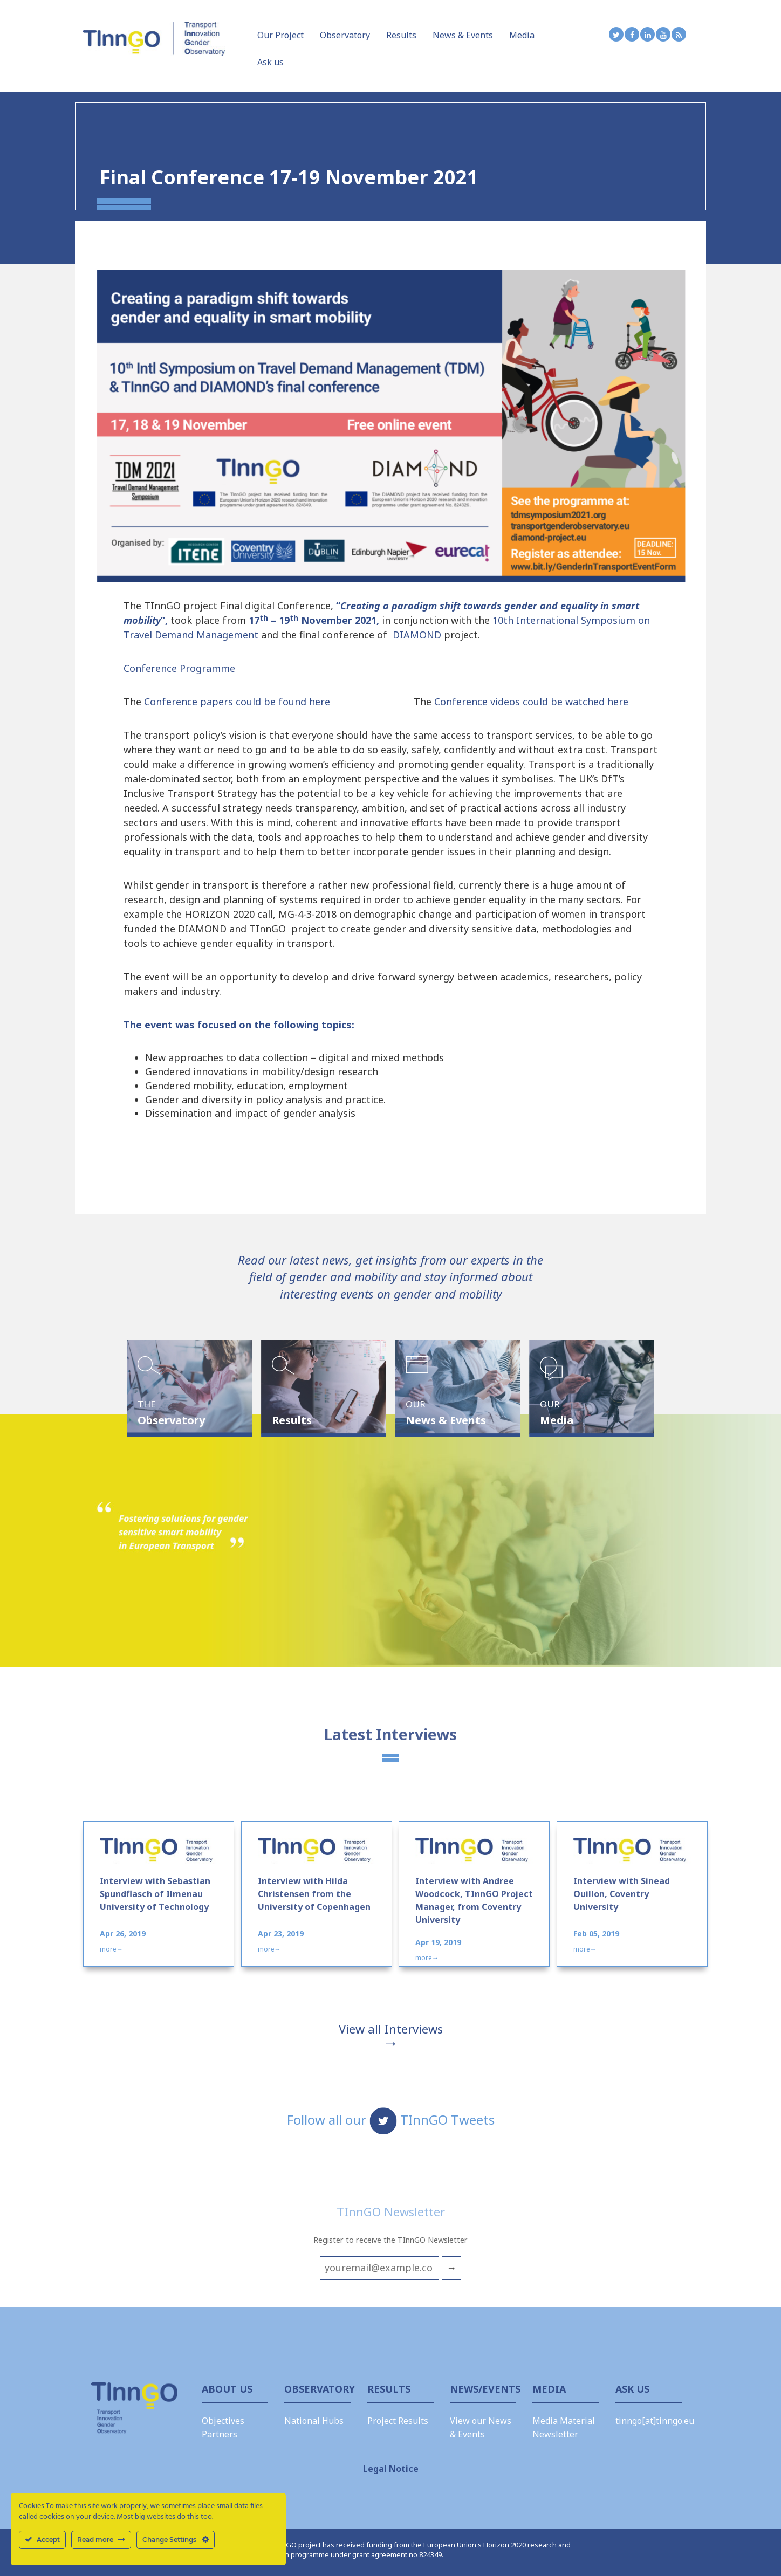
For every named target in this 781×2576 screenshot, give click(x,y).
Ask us (270, 62)
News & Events (463, 35)
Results (401, 35)
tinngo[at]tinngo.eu (654, 2421)
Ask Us (632, 2388)
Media (522, 35)
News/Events (483, 2388)
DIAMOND (417, 634)
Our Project (280, 35)
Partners (219, 2434)
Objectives (223, 2421)
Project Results (397, 2421)
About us (227, 2388)
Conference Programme (179, 668)
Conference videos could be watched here (531, 701)
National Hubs (314, 2421)
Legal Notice (391, 2469)
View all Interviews (391, 2029)
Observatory (345, 35)
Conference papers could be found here (238, 701)
